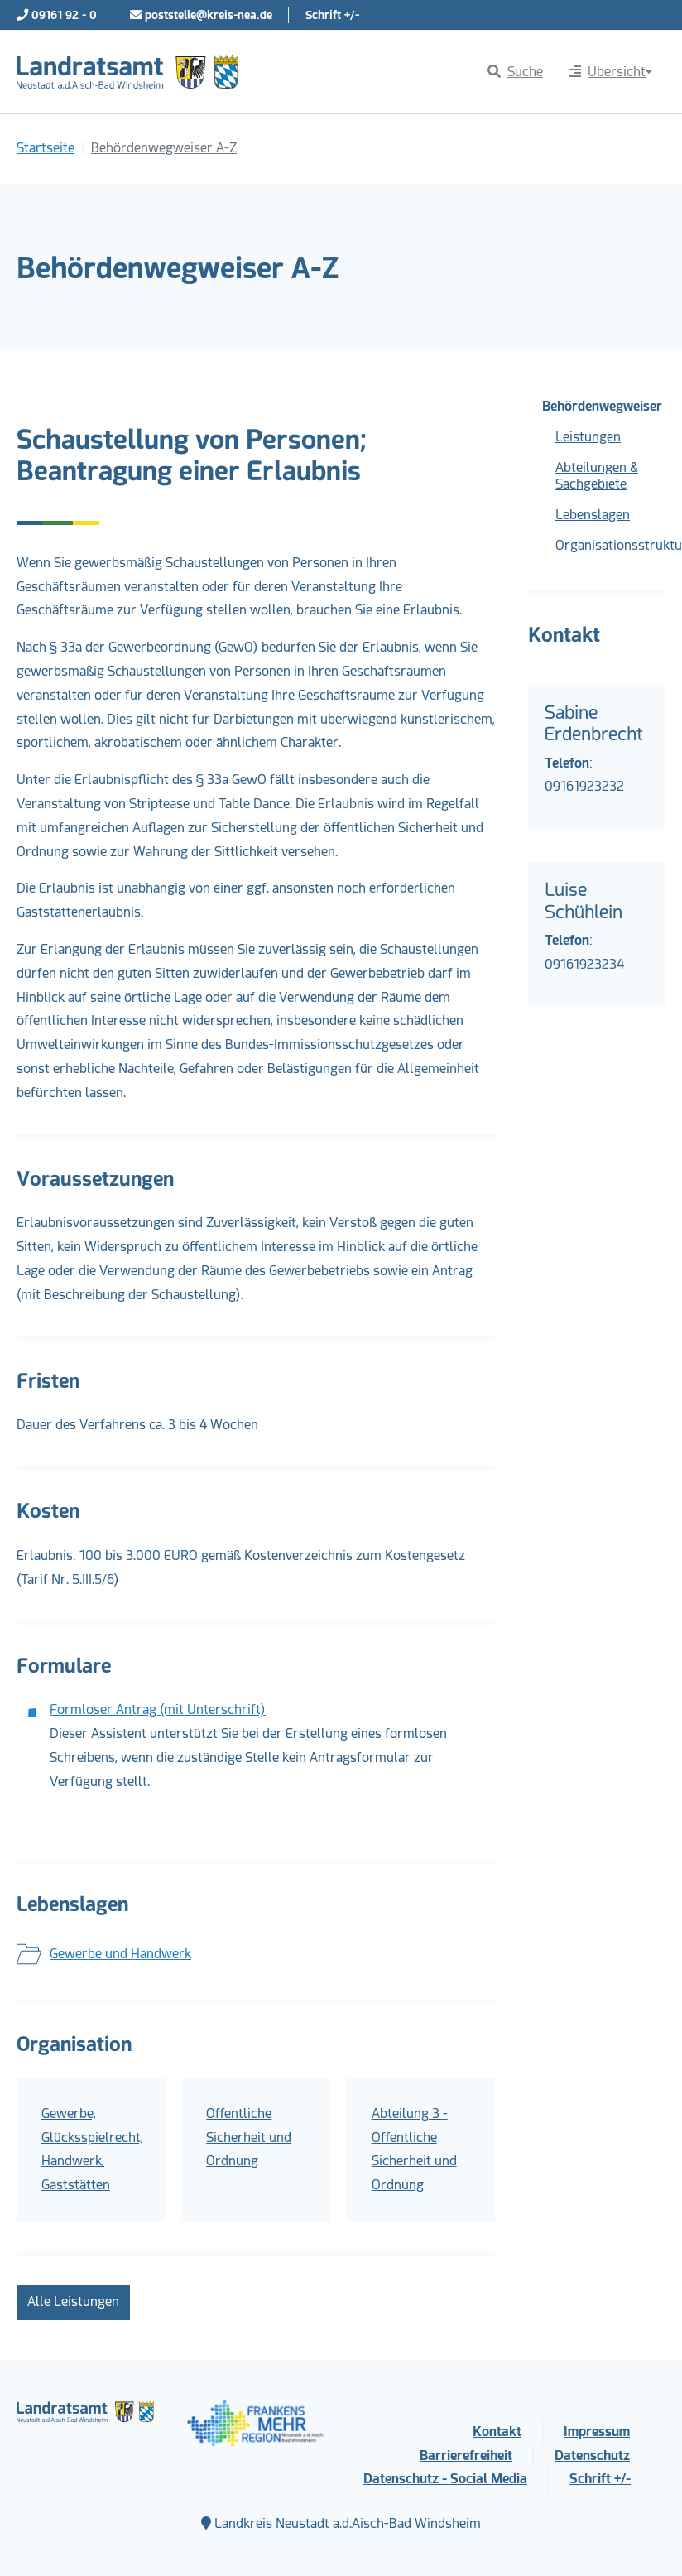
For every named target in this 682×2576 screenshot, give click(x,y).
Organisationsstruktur (610, 545)
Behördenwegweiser (602, 406)
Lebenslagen (592, 514)
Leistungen (588, 437)
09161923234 (584, 964)
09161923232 (584, 786)
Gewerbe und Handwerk (120, 1954)
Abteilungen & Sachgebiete (596, 476)
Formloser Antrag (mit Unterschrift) (158, 1709)
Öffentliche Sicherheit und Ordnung (248, 2137)
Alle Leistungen (73, 2301)
